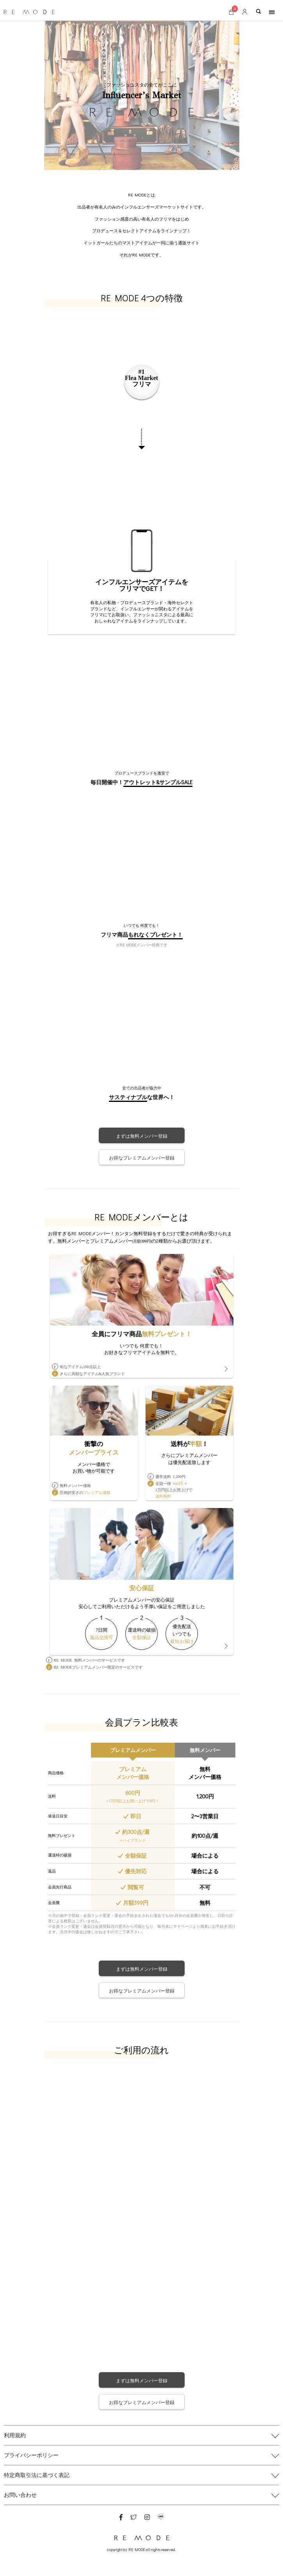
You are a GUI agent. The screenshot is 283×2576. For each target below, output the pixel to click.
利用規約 (15, 2435)
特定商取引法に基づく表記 (36, 2475)
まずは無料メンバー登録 (141, 1136)
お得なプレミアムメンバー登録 (141, 1158)
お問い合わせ (20, 2494)
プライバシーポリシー (31, 2455)
